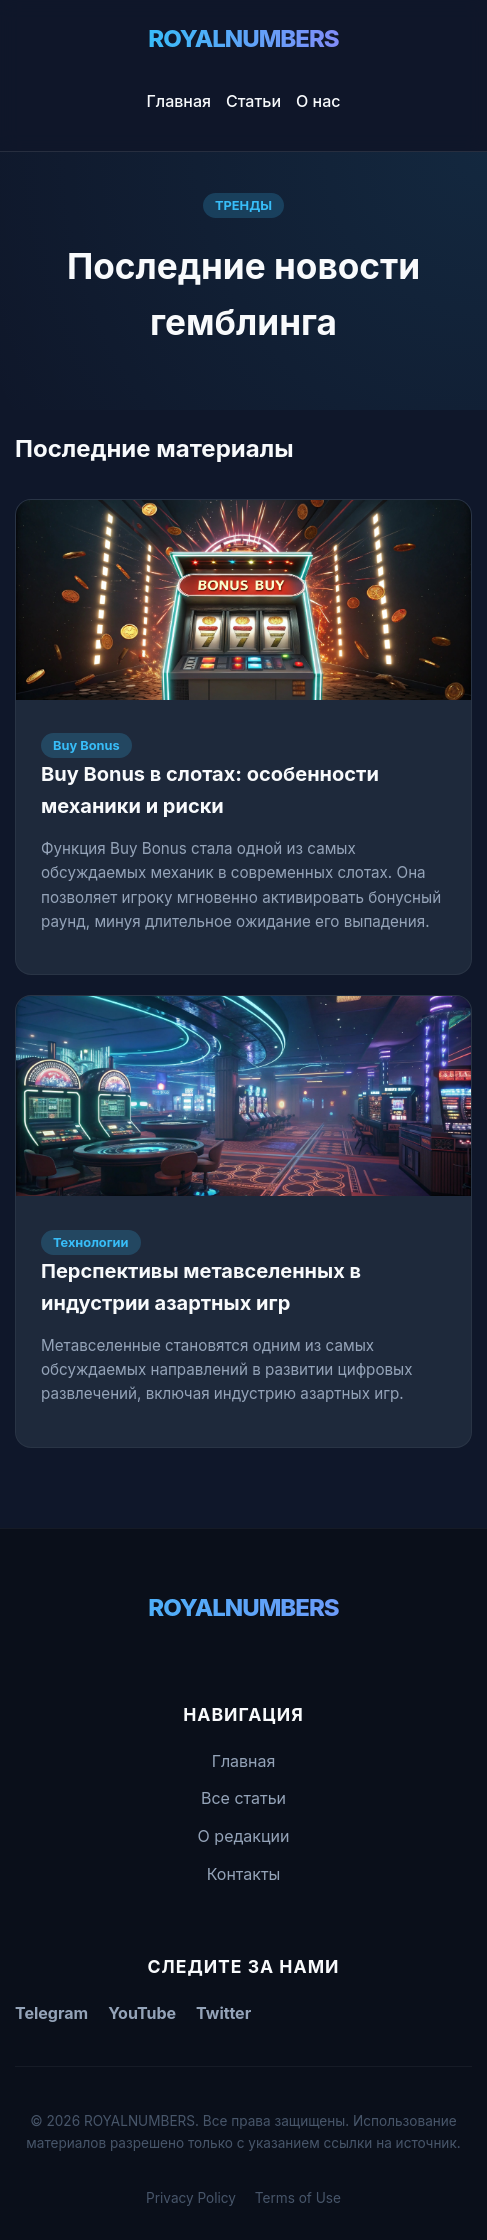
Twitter (223, 2013)
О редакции (244, 1836)
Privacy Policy (191, 2198)
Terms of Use (298, 2198)
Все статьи (243, 1798)
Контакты (244, 1874)
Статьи (253, 101)
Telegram (51, 2013)
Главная (179, 101)
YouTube (142, 2013)
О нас (318, 101)
